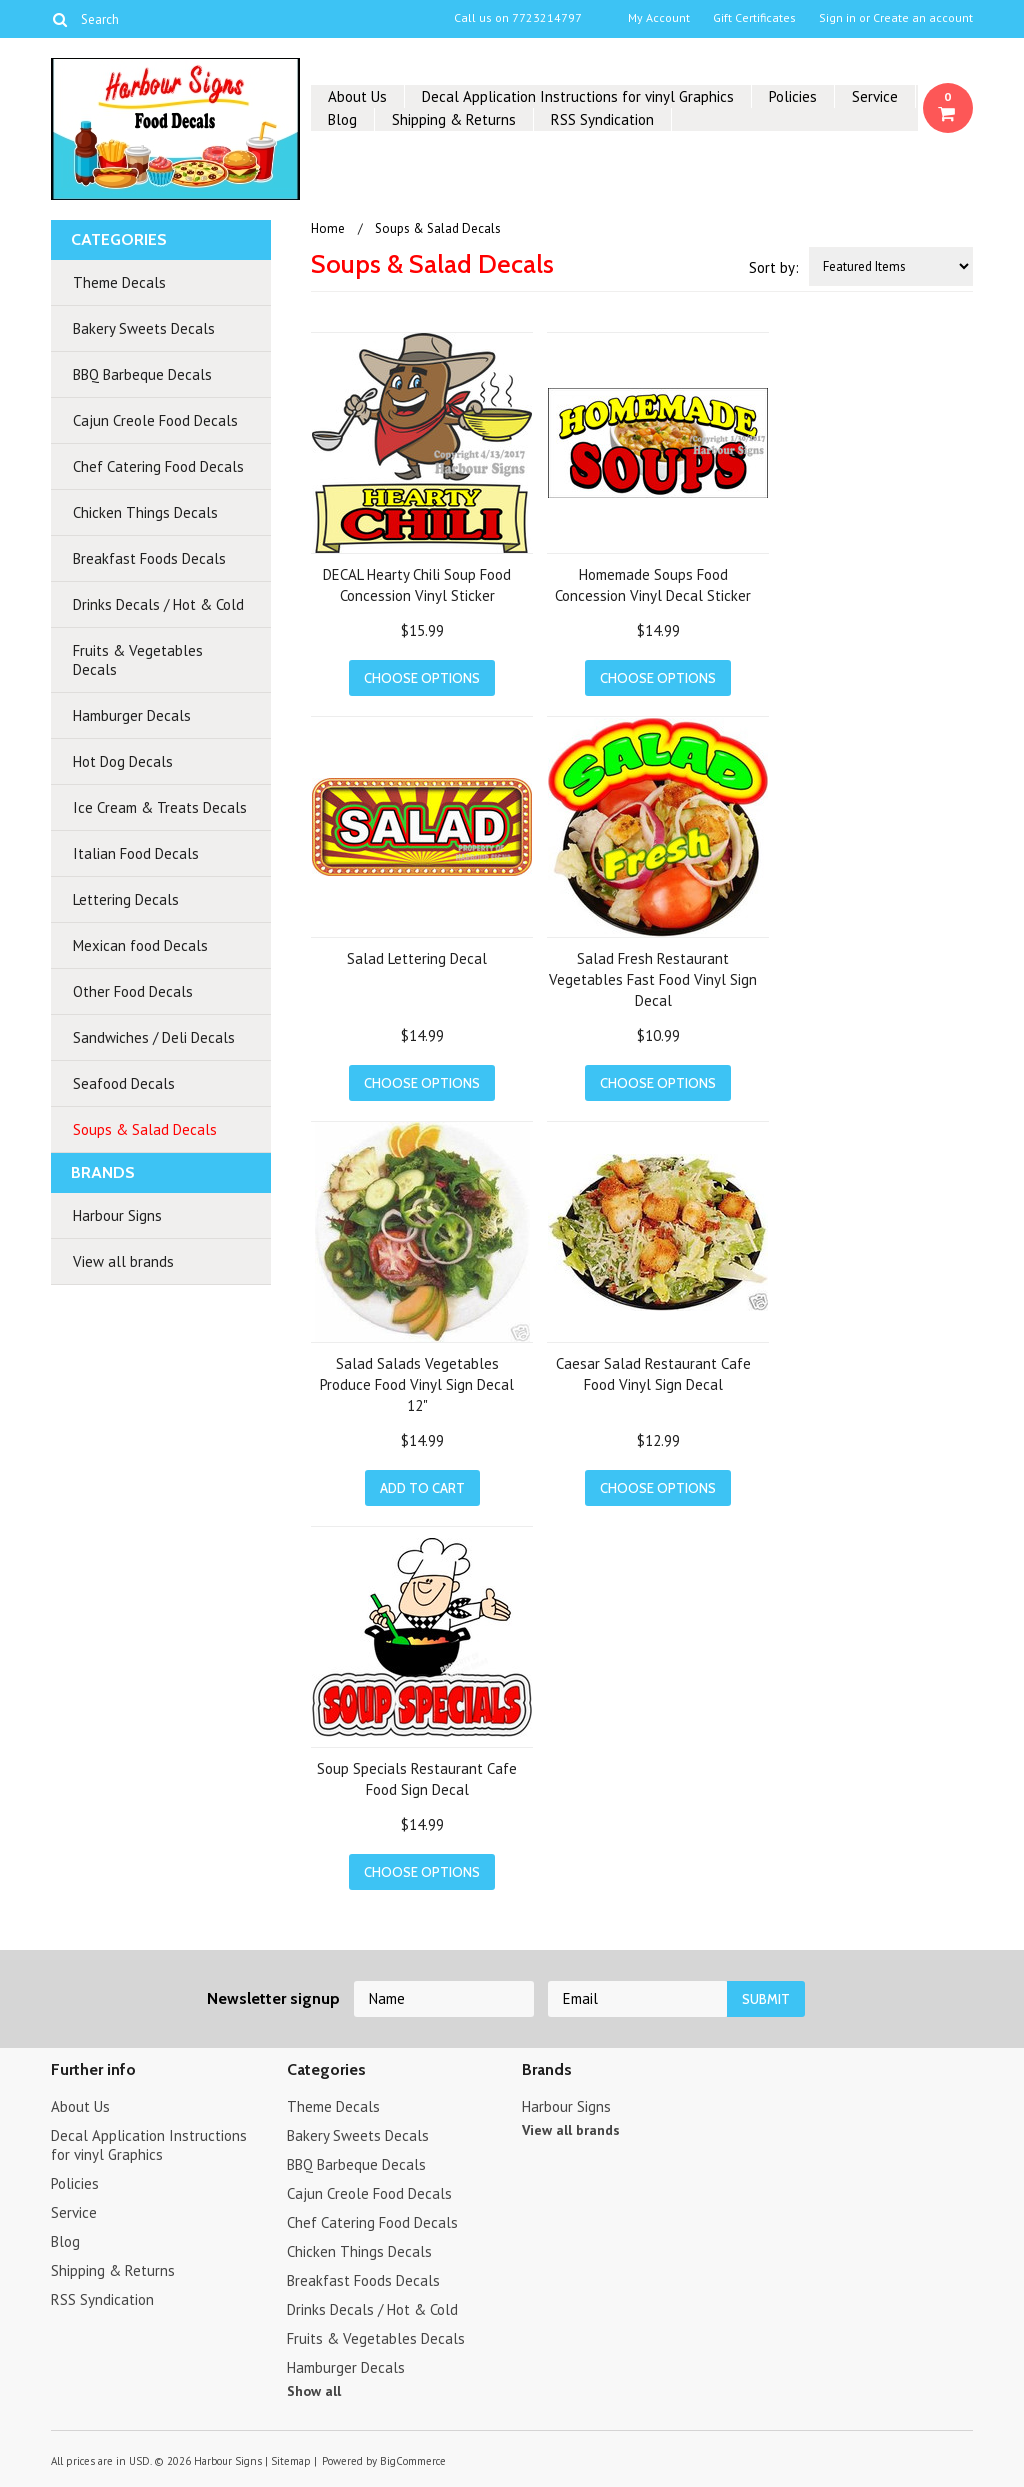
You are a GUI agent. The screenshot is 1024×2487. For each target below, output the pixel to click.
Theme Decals (119, 282)
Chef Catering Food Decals (158, 466)
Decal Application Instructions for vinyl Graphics (578, 96)
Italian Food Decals (136, 853)
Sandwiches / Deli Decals (154, 1037)
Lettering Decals (126, 899)
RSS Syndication (602, 119)
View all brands (123, 1261)
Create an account (923, 18)
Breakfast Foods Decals (149, 558)
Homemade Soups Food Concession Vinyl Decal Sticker (653, 585)
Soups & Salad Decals (145, 1129)
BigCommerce (413, 2461)
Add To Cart (422, 1488)
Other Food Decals (133, 991)
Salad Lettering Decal (417, 958)
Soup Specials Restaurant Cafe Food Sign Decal (417, 1779)
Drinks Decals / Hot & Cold (158, 604)
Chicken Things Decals (145, 512)
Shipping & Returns (454, 119)
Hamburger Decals (132, 715)
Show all (314, 2391)
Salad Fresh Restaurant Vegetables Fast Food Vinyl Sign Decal (653, 979)
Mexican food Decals (140, 945)
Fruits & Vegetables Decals (138, 660)
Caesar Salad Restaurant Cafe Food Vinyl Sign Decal (653, 1374)
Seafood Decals (124, 1083)
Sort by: (774, 267)
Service (875, 96)
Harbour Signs (117, 1215)
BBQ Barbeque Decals (142, 374)
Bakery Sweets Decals (144, 328)
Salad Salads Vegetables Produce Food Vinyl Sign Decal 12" (417, 1384)
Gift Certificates (754, 18)
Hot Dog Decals (123, 761)
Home (328, 228)
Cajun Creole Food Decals (155, 420)
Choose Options (422, 678)
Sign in (837, 18)
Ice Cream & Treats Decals (160, 807)
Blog (342, 119)
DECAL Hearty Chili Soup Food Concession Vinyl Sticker (417, 585)
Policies (793, 96)
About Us (357, 96)
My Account (659, 18)
